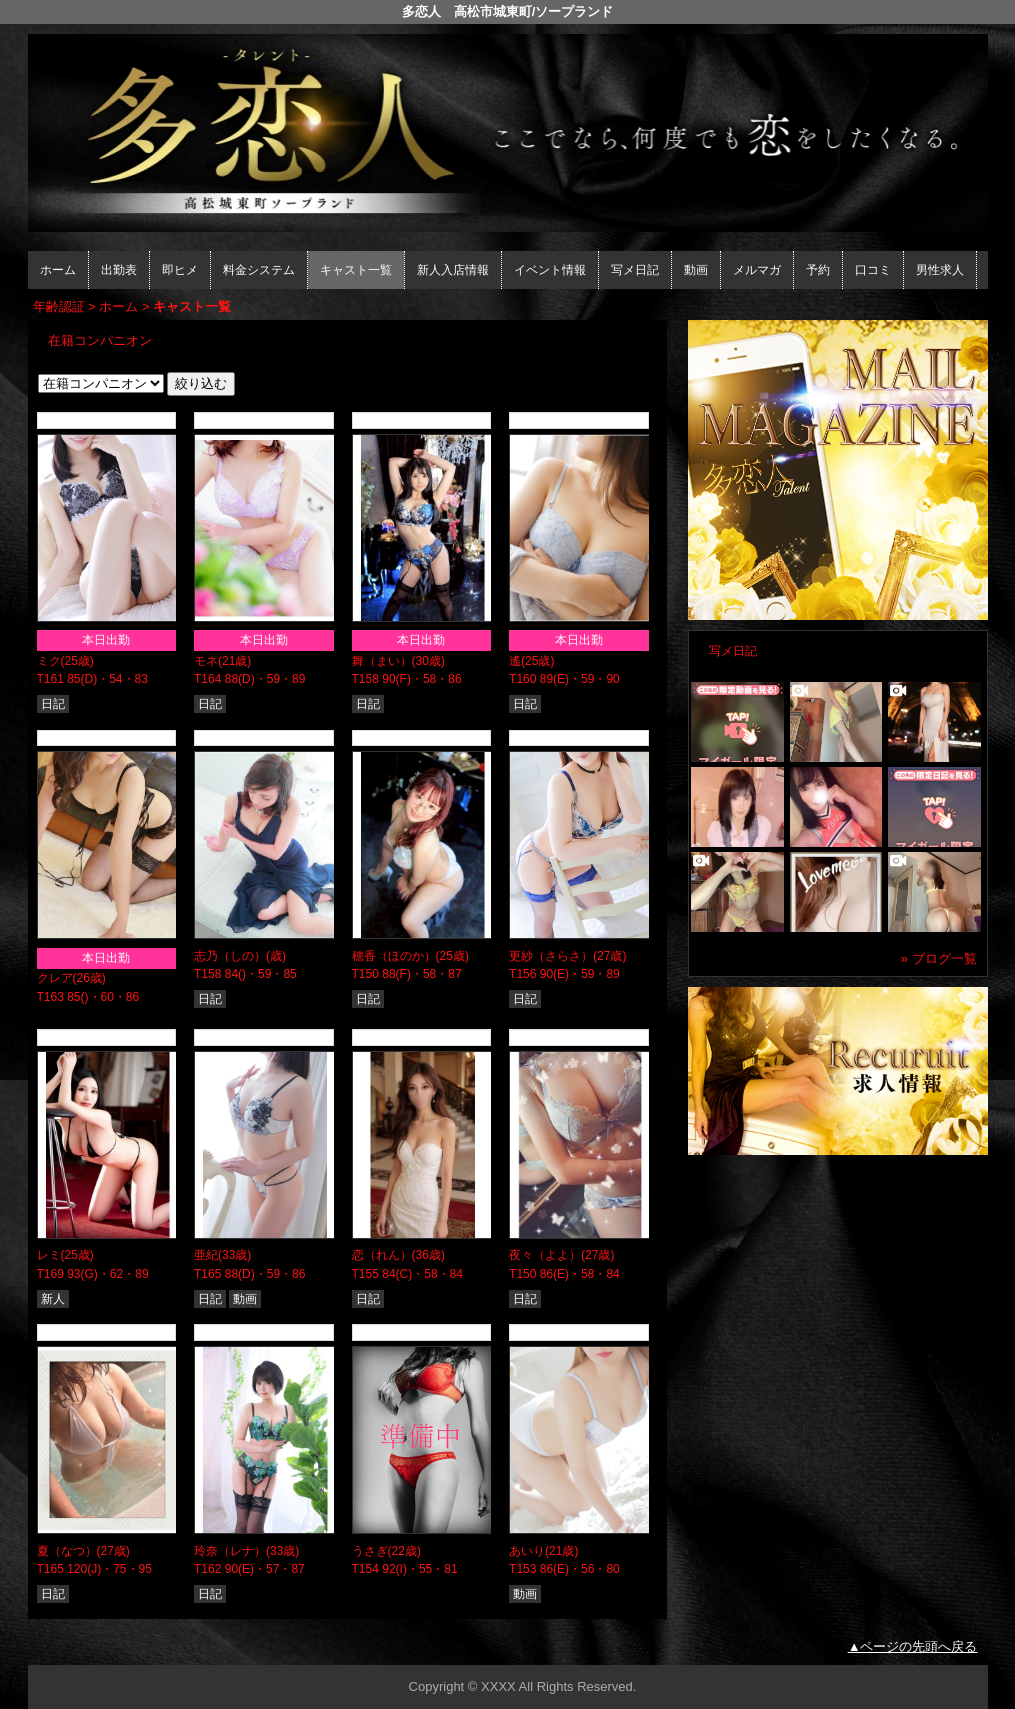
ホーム (58, 270)
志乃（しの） (230, 956)
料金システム (259, 270)
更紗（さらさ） (551, 956)
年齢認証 (59, 306)
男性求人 (940, 270)
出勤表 (119, 270)
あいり (527, 1551)
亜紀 (206, 1255)
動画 (696, 270)
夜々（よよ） (545, 1255)
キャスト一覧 (356, 270)
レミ (49, 1255)
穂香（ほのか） (394, 956)
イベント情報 (550, 270)
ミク (49, 661)
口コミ (873, 270)
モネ (206, 661)
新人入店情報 (453, 270)
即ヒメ (180, 270)
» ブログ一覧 (939, 958)
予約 (818, 270)
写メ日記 (635, 270)
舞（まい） (382, 661)
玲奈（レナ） (230, 1551)
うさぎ (370, 1551)
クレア (55, 978)
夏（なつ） (67, 1551)
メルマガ (757, 270)
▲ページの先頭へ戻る (913, 1646)
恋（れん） (382, 1255)
